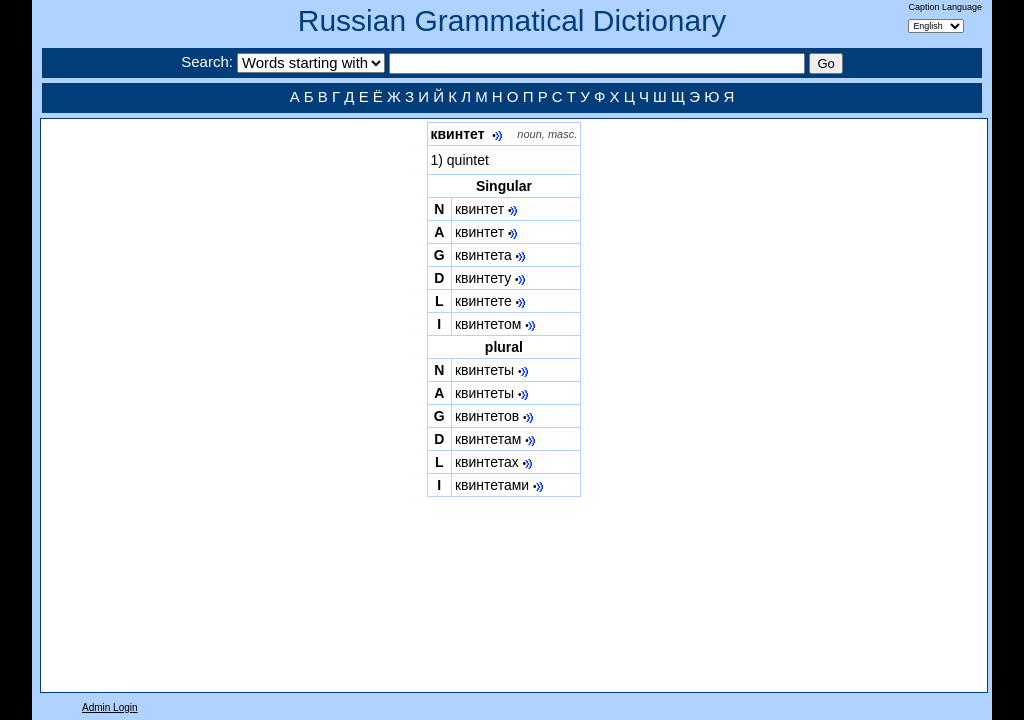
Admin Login (110, 707)
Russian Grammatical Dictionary (512, 20)
